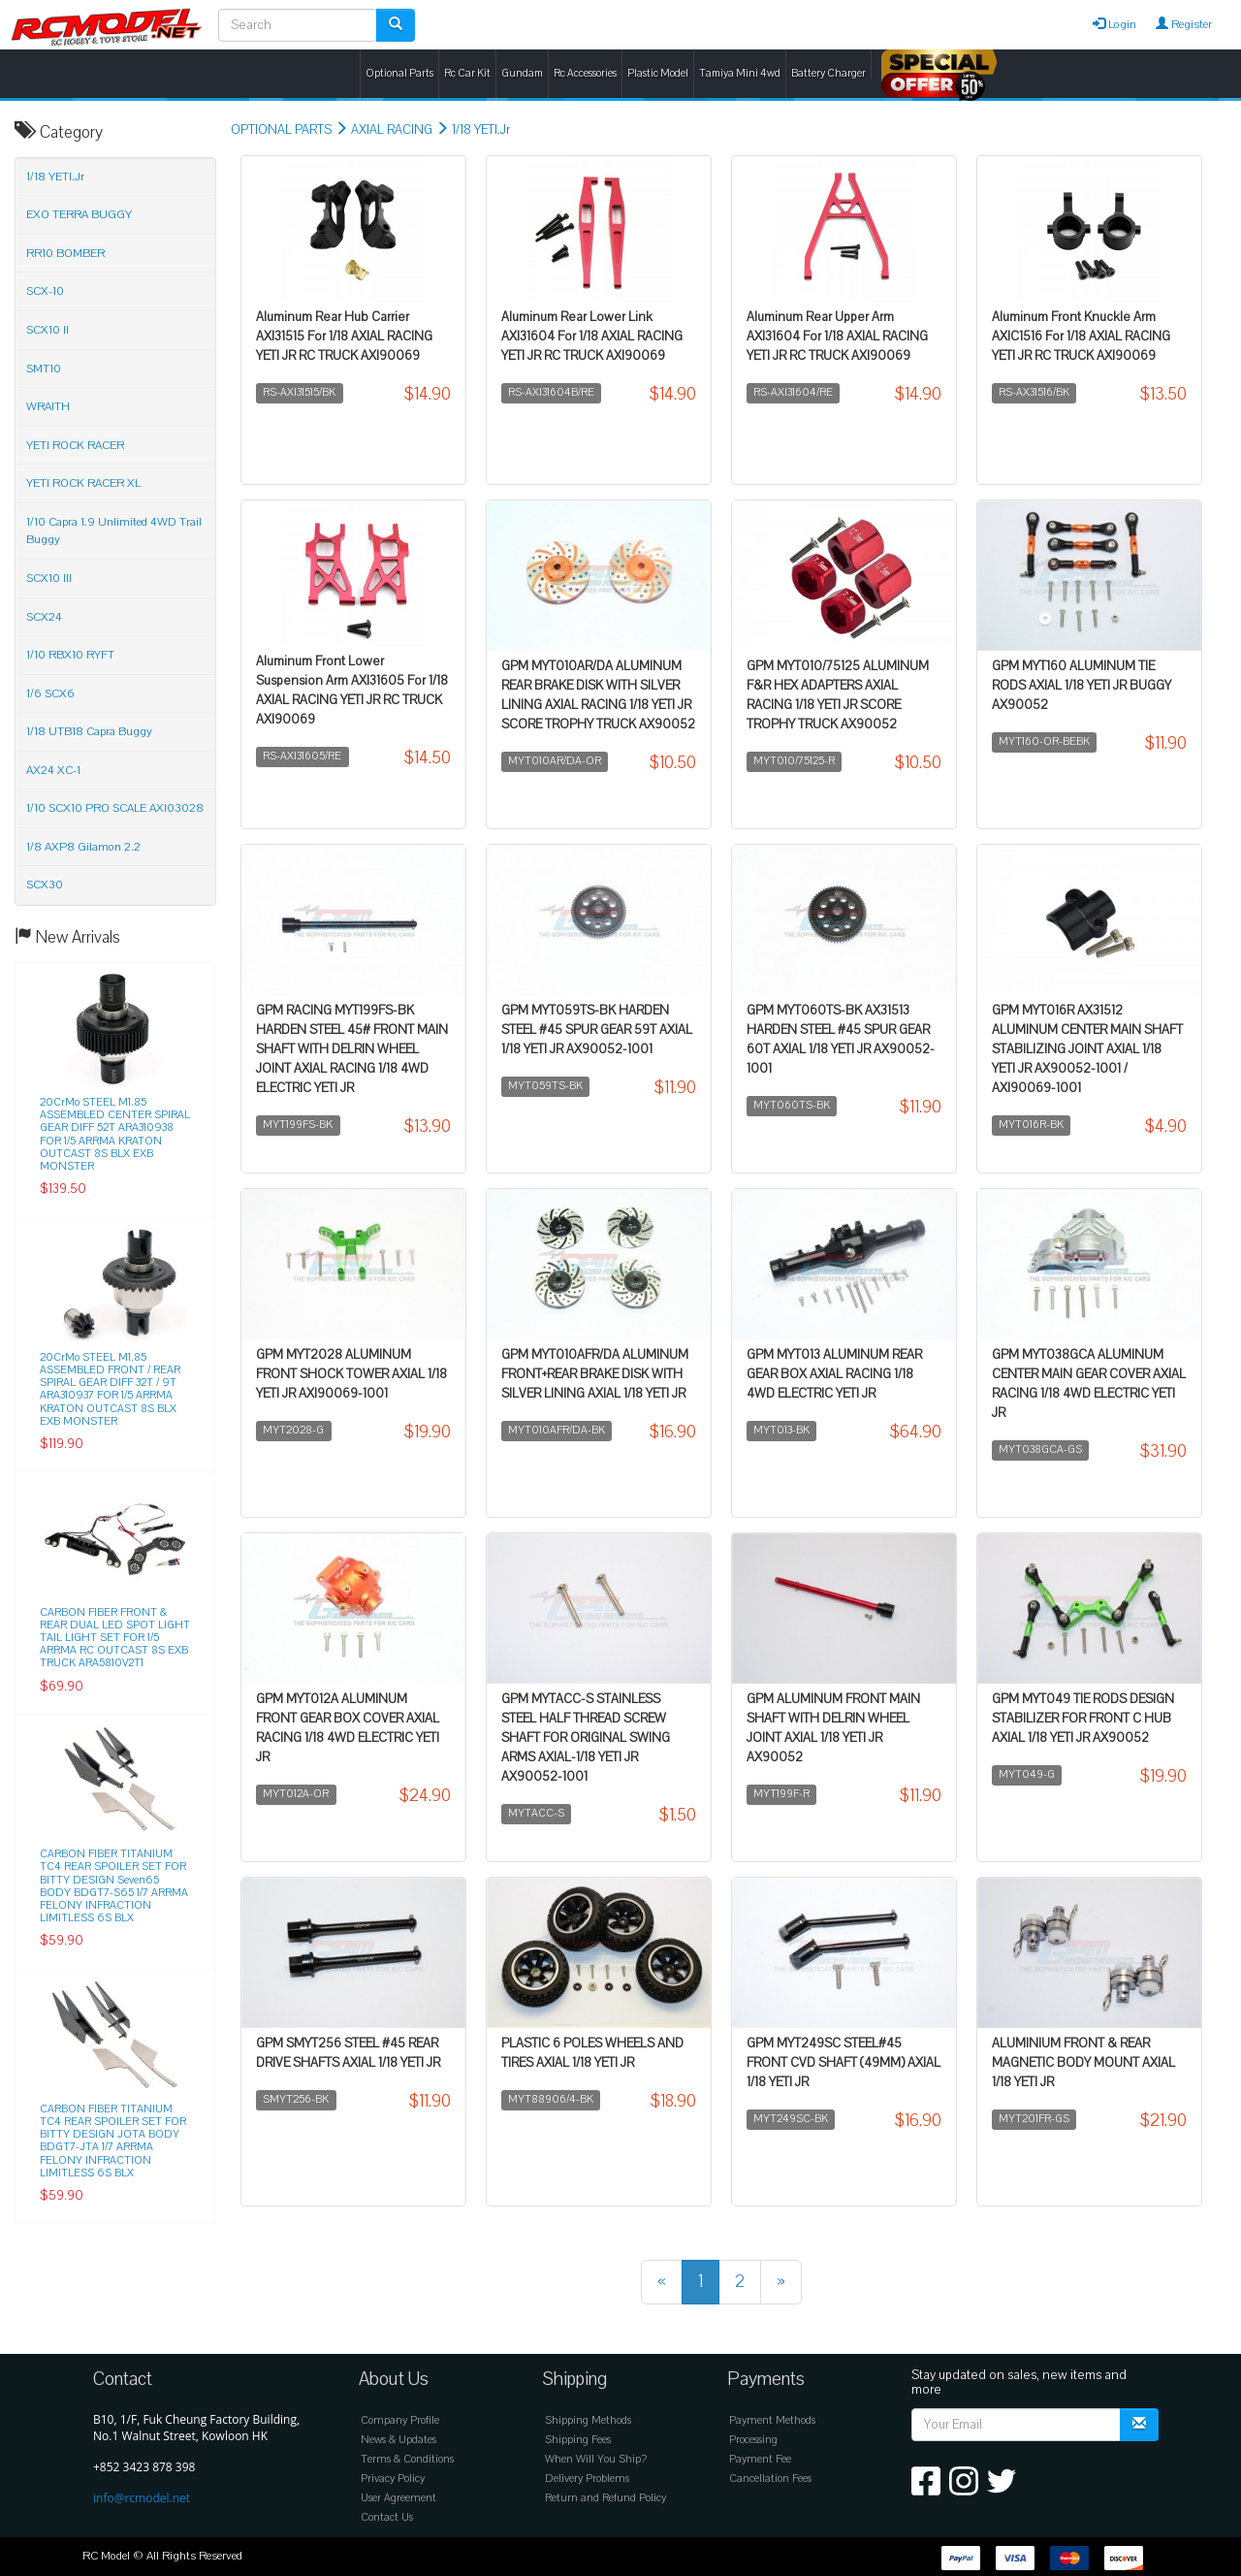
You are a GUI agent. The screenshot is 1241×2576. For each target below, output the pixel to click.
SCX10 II (47, 330)
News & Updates (398, 2439)
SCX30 (44, 884)
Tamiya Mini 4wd (739, 73)
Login (1114, 24)
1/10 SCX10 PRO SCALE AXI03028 (115, 808)
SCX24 (44, 617)
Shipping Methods (588, 2420)
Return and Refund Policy (605, 2498)
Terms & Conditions (407, 2459)
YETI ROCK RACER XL (83, 483)
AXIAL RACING (391, 130)
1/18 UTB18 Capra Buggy (89, 731)
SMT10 (43, 368)
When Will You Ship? (596, 2459)
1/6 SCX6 (50, 693)
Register (1184, 24)
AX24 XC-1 (53, 770)
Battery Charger (828, 73)
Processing (753, 2439)
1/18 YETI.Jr (481, 130)
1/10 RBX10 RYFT (70, 654)
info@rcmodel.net (141, 2498)
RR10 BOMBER (65, 253)
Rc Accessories (585, 73)
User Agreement (398, 2498)
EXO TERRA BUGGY (79, 214)
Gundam (522, 73)
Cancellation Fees (770, 2478)
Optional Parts (399, 73)
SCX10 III (49, 578)
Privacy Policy (393, 2478)
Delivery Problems (587, 2478)
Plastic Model (657, 73)
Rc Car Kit (467, 73)
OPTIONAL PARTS (281, 130)
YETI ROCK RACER (75, 445)
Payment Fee (760, 2459)
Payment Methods (772, 2420)
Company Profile (400, 2420)
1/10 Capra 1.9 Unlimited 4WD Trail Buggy (114, 531)
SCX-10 (45, 291)
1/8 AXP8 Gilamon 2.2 (83, 846)
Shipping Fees (578, 2439)
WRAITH (48, 406)
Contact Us (387, 2517)
